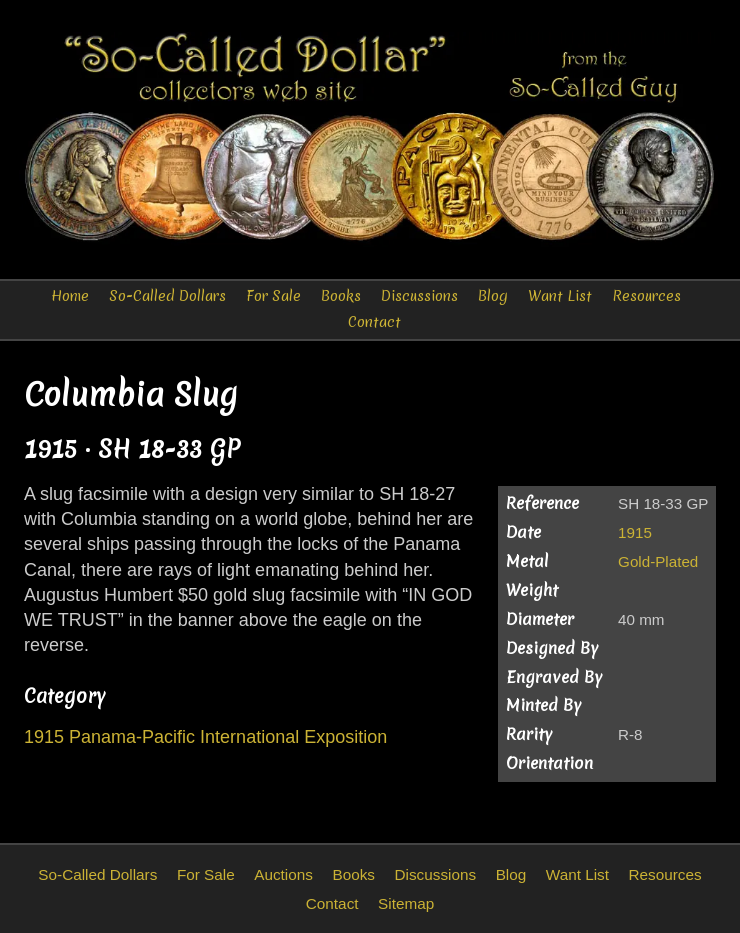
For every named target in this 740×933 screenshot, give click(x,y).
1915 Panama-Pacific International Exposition (205, 737)
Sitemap (406, 903)
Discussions (419, 296)
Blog (493, 296)
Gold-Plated (658, 561)
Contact (374, 322)
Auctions (283, 874)
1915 (635, 532)
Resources (646, 296)
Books (341, 296)
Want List (560, 296)
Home (70, 296)
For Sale (273, 296)
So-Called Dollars (167, 296)
